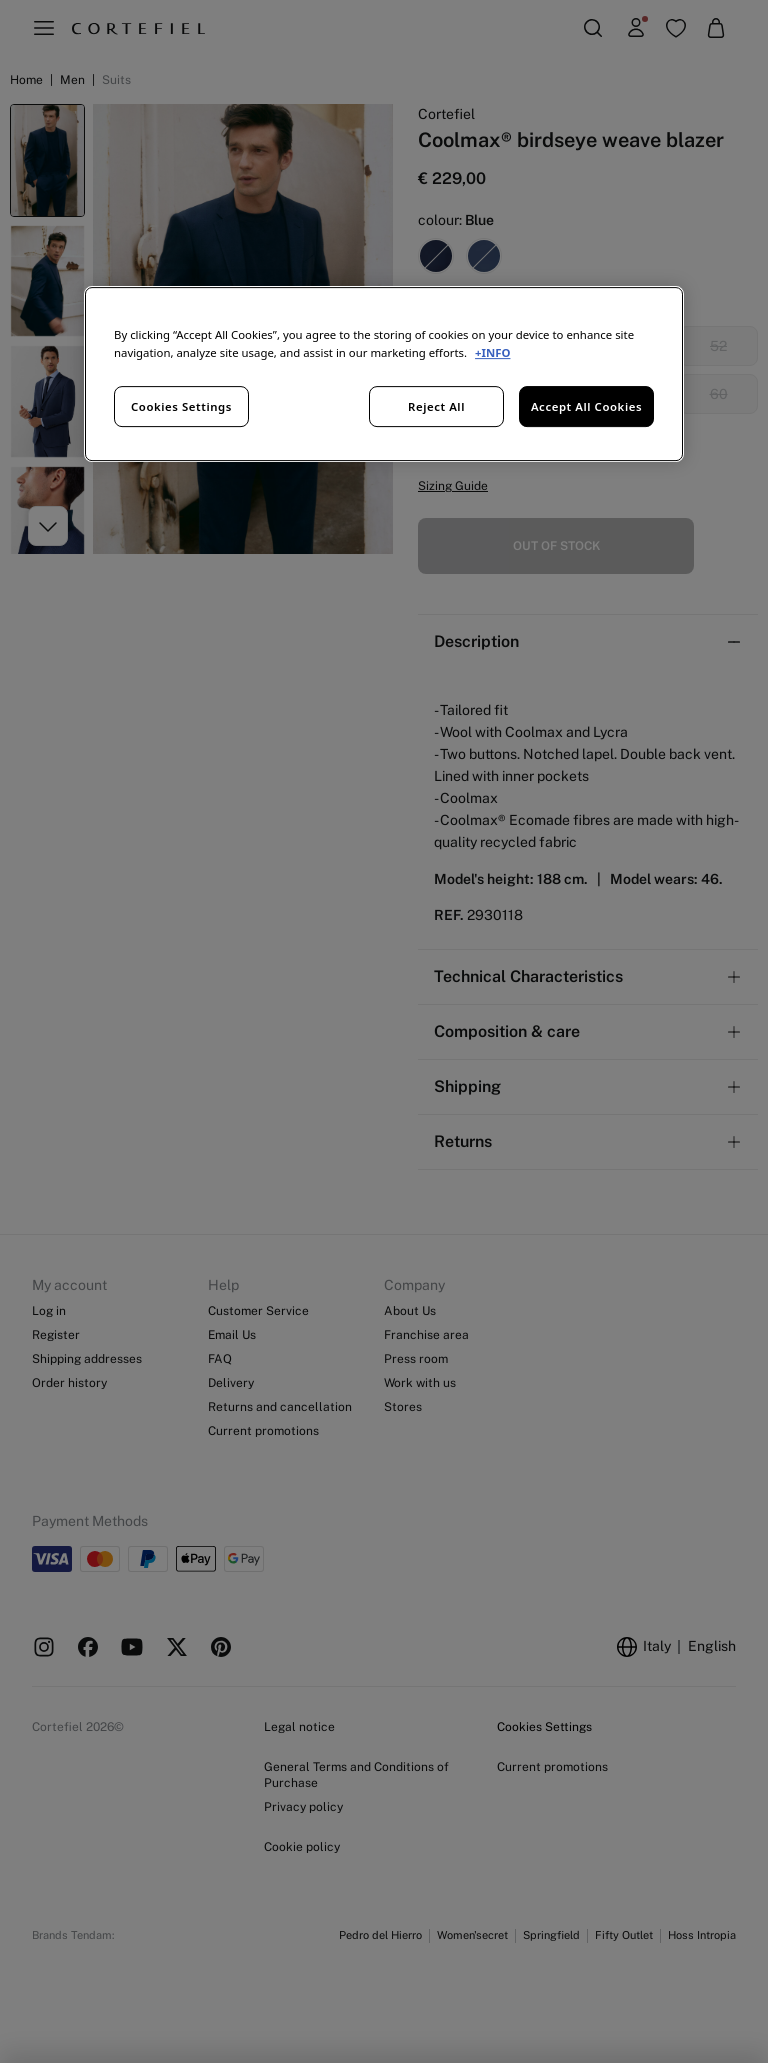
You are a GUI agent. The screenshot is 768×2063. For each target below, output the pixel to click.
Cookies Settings (181, 406)
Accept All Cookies (586, 406)
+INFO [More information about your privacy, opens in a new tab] (492, 352)
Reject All (436, 406)
